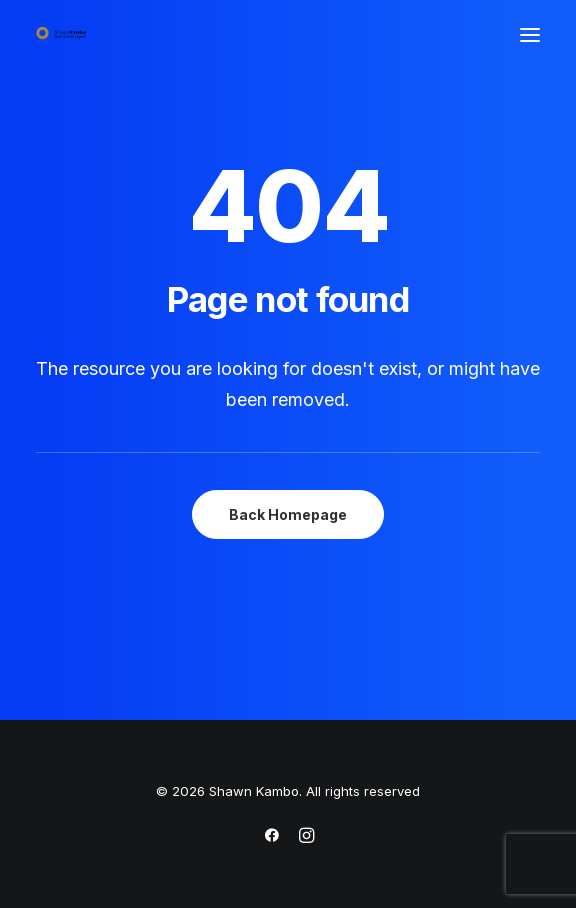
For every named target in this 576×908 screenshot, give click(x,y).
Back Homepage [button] (288, 514)
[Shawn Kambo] (61, 34)
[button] (530, 34)
